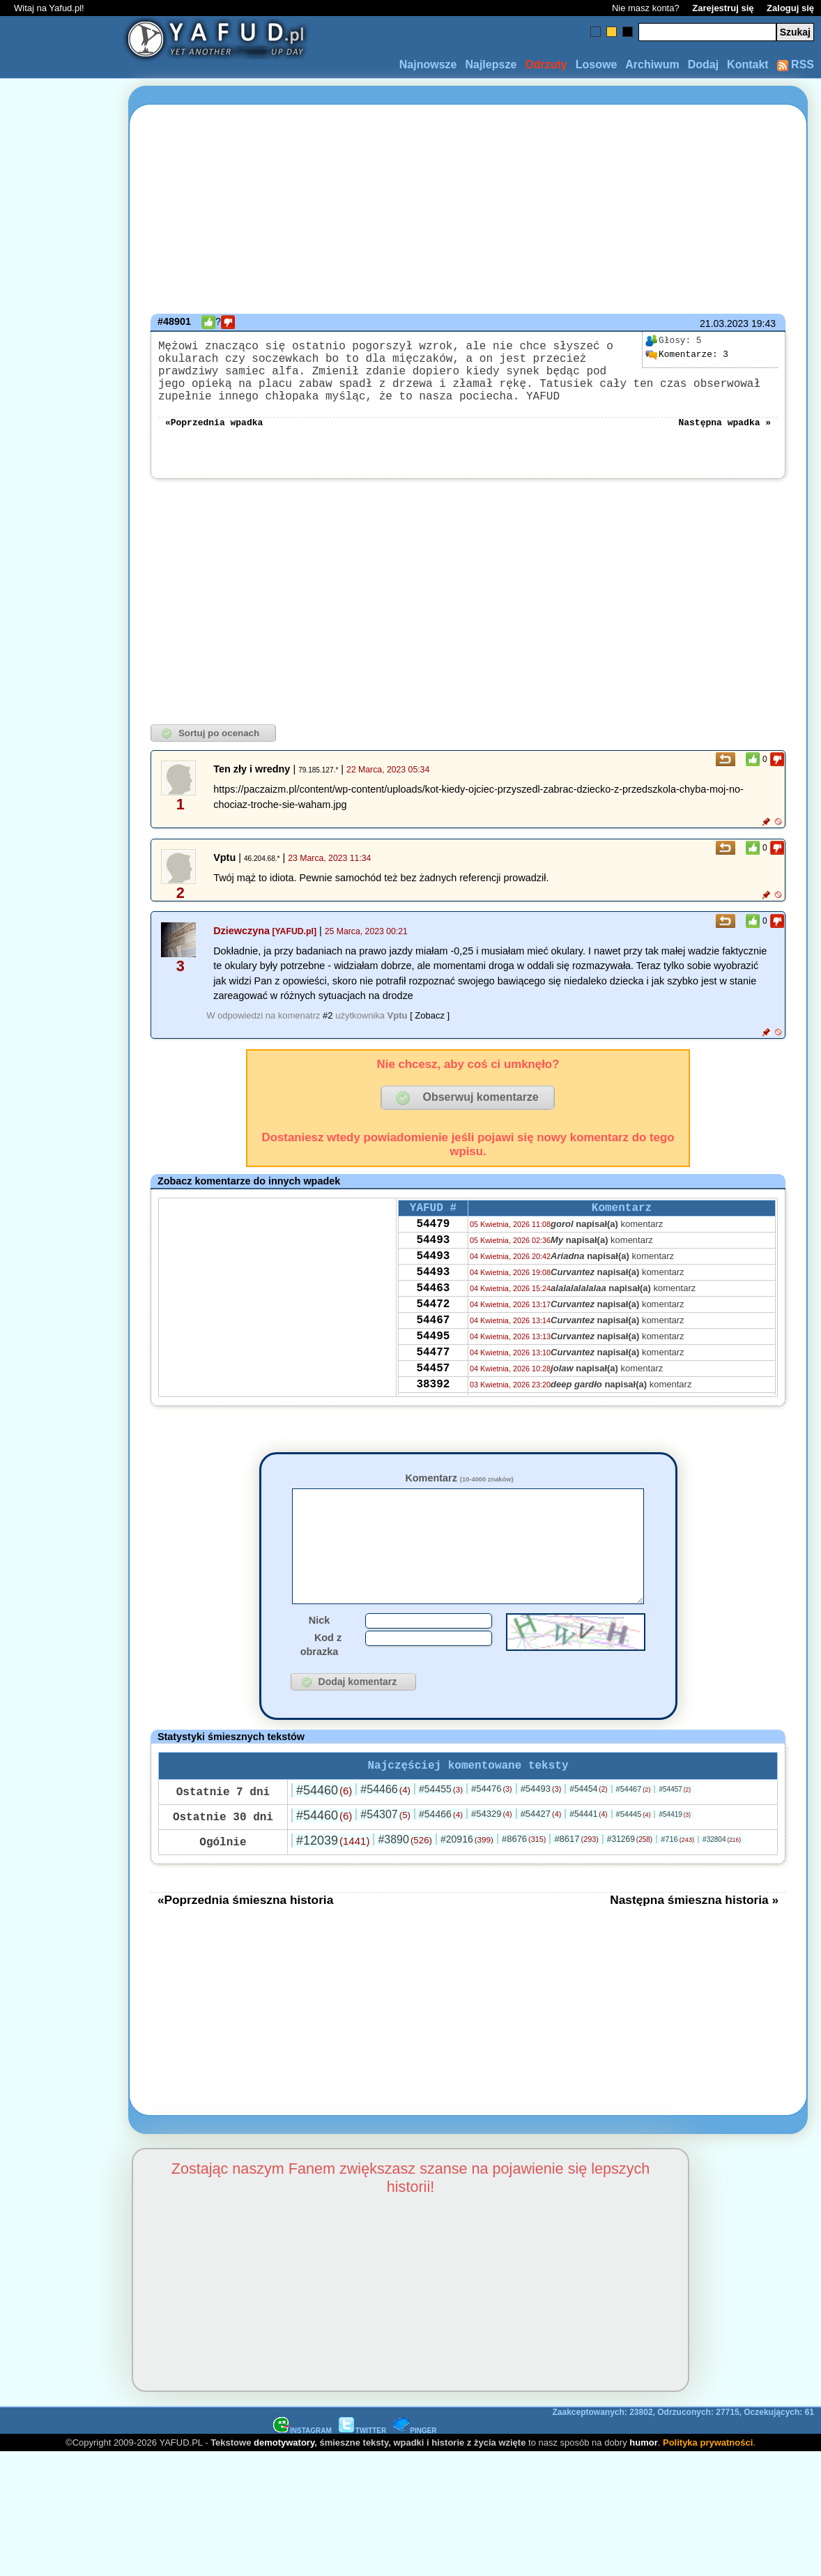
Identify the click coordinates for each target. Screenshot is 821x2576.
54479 (433, 1245)
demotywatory (284, 2483)
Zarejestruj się (722, 8)
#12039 (332, 1881)
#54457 (675, 1830)
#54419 (675, 1855)
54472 (433, 1339)
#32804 (722, 1880)
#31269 (629, 1879)
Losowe (596, 64)
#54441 (588, 1854)
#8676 (524, 1879)
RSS (795, 64)
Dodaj (703, 64)
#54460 (324, 1831)
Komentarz (459, 1494)
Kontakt (748, 64)
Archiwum (652, 64)
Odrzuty (546, 64)
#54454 (588, 1829)
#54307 (385, 1855)
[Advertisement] (61, 1288)
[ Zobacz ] (430, 1032)
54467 (433, 1358)
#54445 (633, 1854)
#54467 (633, 1829)
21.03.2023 (724, 323)
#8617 (576, 1879)
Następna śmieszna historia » (694, 1940)
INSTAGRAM (302, 2471)
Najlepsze (490, 64)
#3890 (405, 1880)
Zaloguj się (790, 8)
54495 (433, 1377)
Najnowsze (428, 64)
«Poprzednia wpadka (214, 438)
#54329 (491, 1854)
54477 (433, 1395)
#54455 (441, 1829)
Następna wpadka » (724, 438)
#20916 (466, 1879)
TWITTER (362, 2471)
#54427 (541, 1854)
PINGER (414, 2471)
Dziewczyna (241, 947)
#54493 (541, 1829)
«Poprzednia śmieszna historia (245, 1940)
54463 (433, 1320)
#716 (677, 1879)
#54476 (491, 1829)
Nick (319, 1657)
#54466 (385, 1830)
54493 (433, 1264)
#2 (327, 1032)
